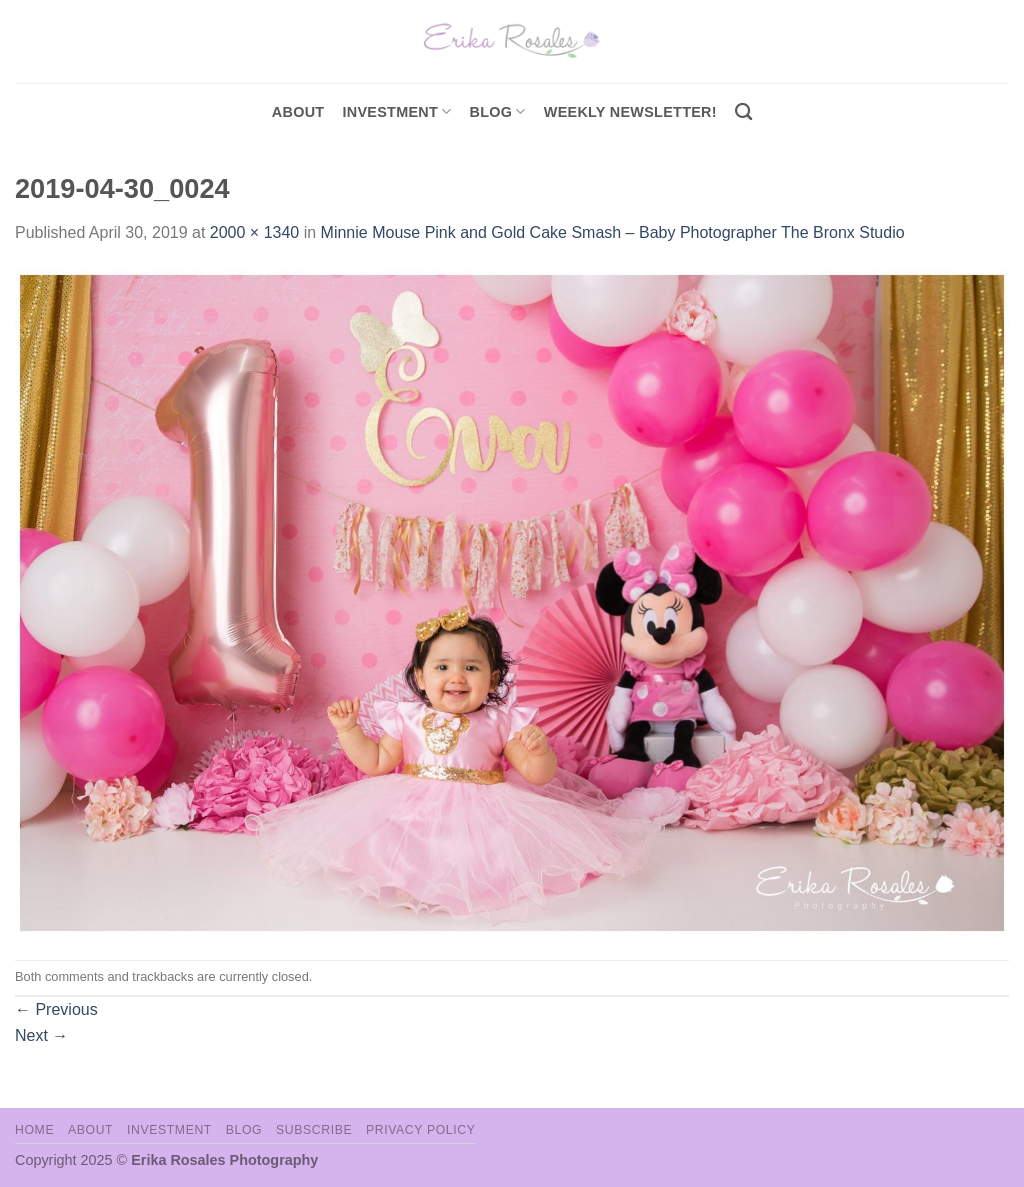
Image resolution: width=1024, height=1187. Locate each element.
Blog (498, 111)
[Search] (743, 112)
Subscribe (314, 1130)
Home (34, 1130)
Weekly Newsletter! (630, 112)
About (298, 112)
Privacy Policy (420, 1130)
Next (41, 1035)
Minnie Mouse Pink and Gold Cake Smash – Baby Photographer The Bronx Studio (613, 232)
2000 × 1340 (254, 232)
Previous (56, 1009)
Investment (169, 1130)
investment (396, 111)
